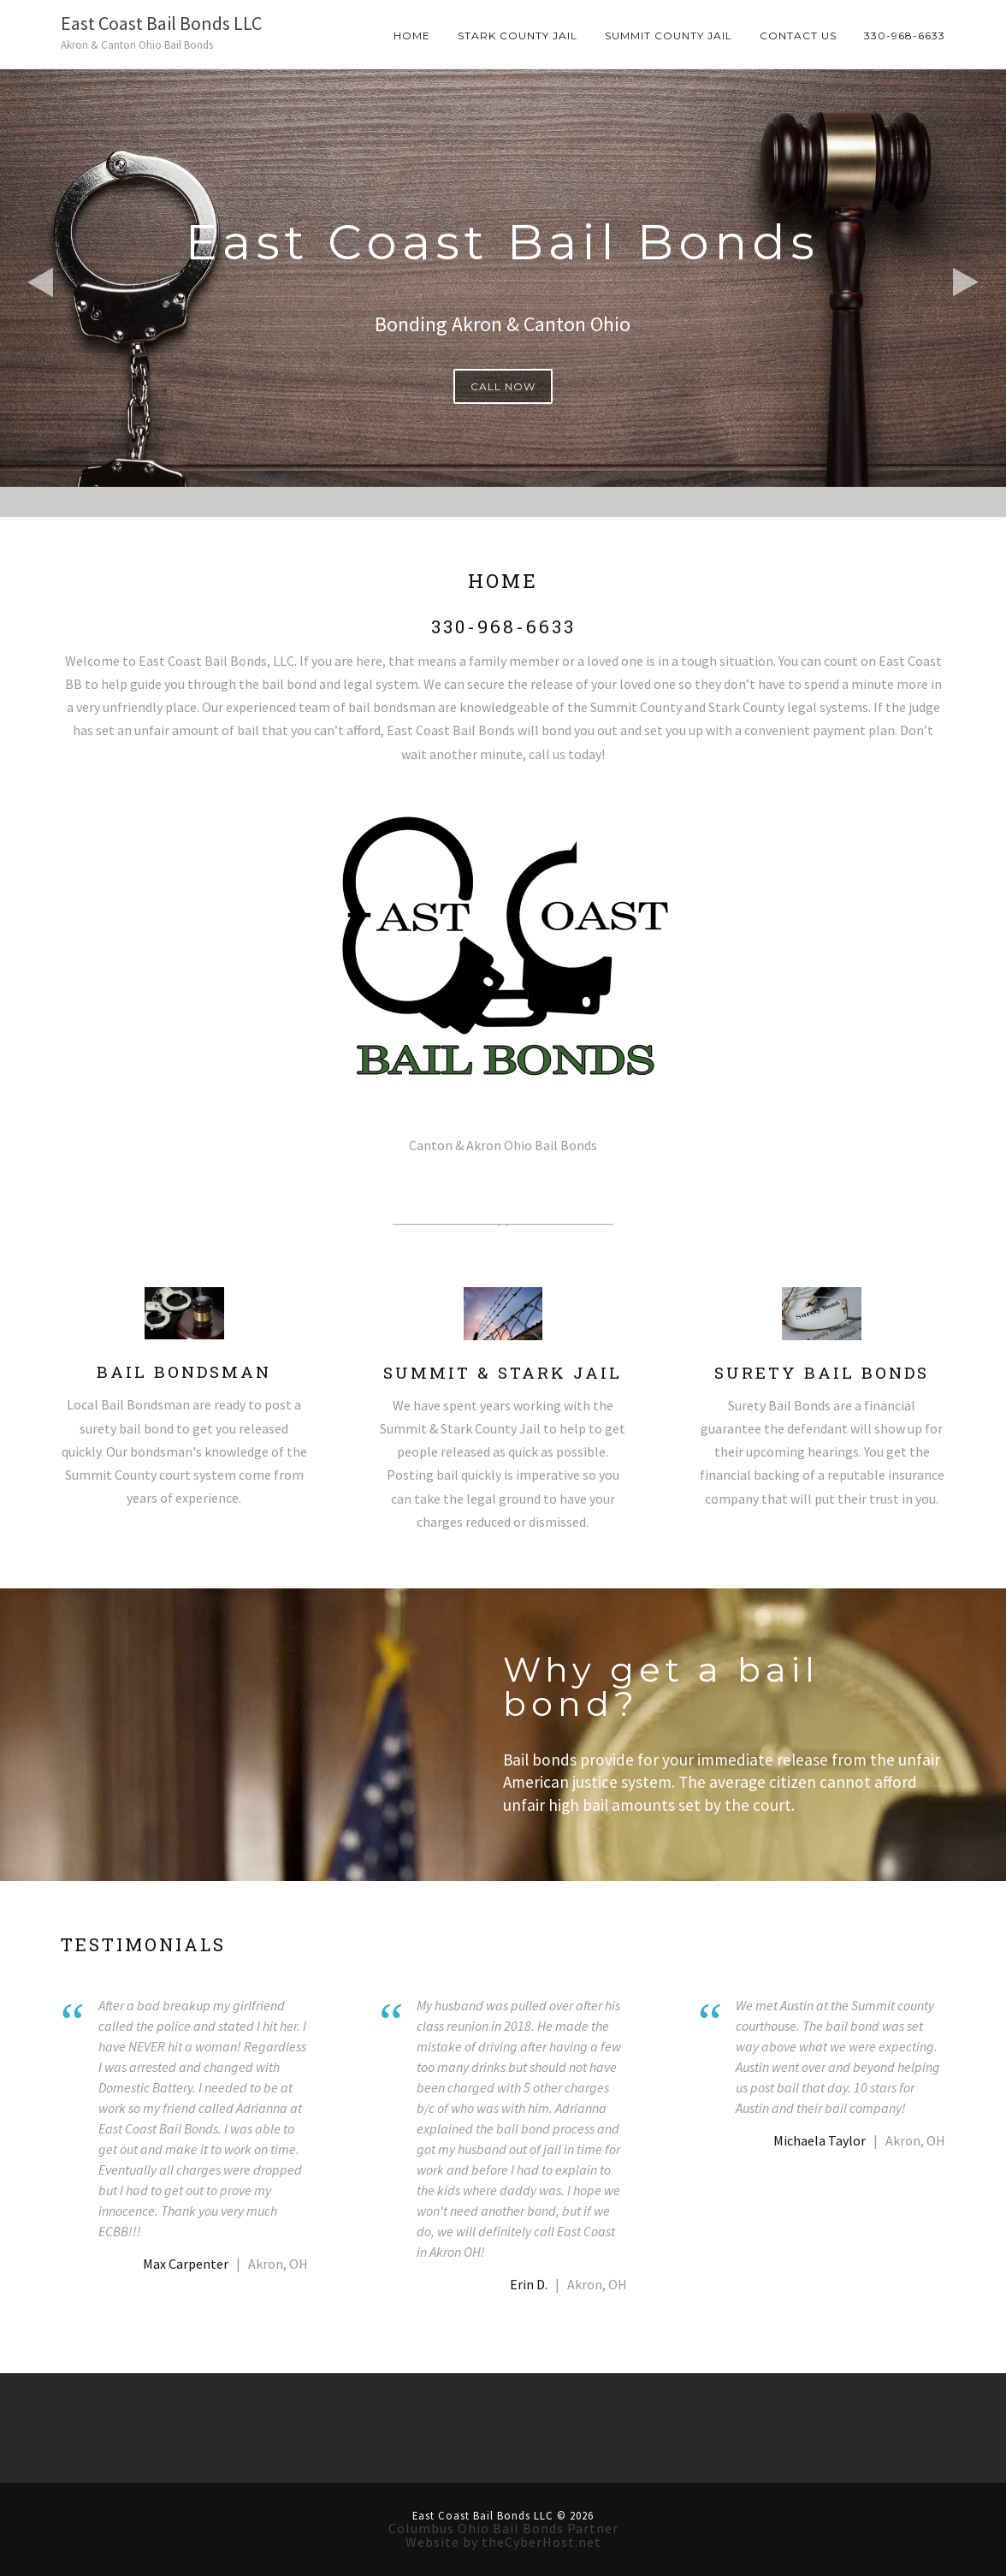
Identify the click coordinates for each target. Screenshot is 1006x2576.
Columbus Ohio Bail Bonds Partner (503, 2528)
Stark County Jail (517, 35)
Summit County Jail (668, 35)
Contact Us (798, 35)
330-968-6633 (904, 35)
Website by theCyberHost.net (503, 2541)
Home (412, 35)
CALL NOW (503, 386)
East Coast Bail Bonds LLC (161, 23)
